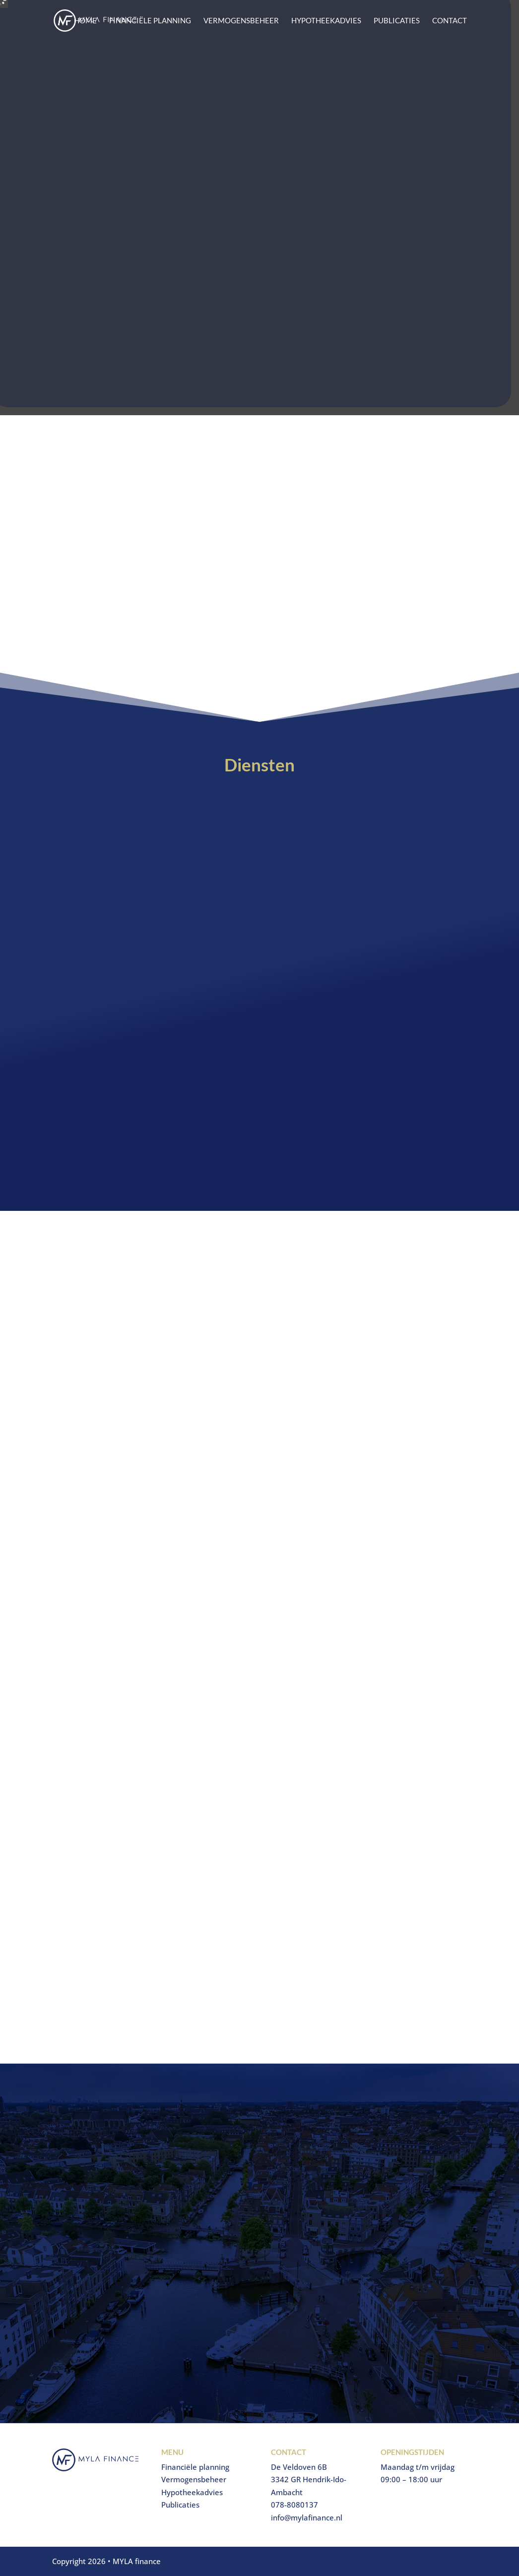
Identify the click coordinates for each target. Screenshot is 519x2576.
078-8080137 (294, 2505)
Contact (449, 21)
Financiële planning (150, 21)
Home (85, 21)
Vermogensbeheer (241, 21)
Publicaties (397, 21)
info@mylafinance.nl (306, 2517)
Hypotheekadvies (326, 21)
